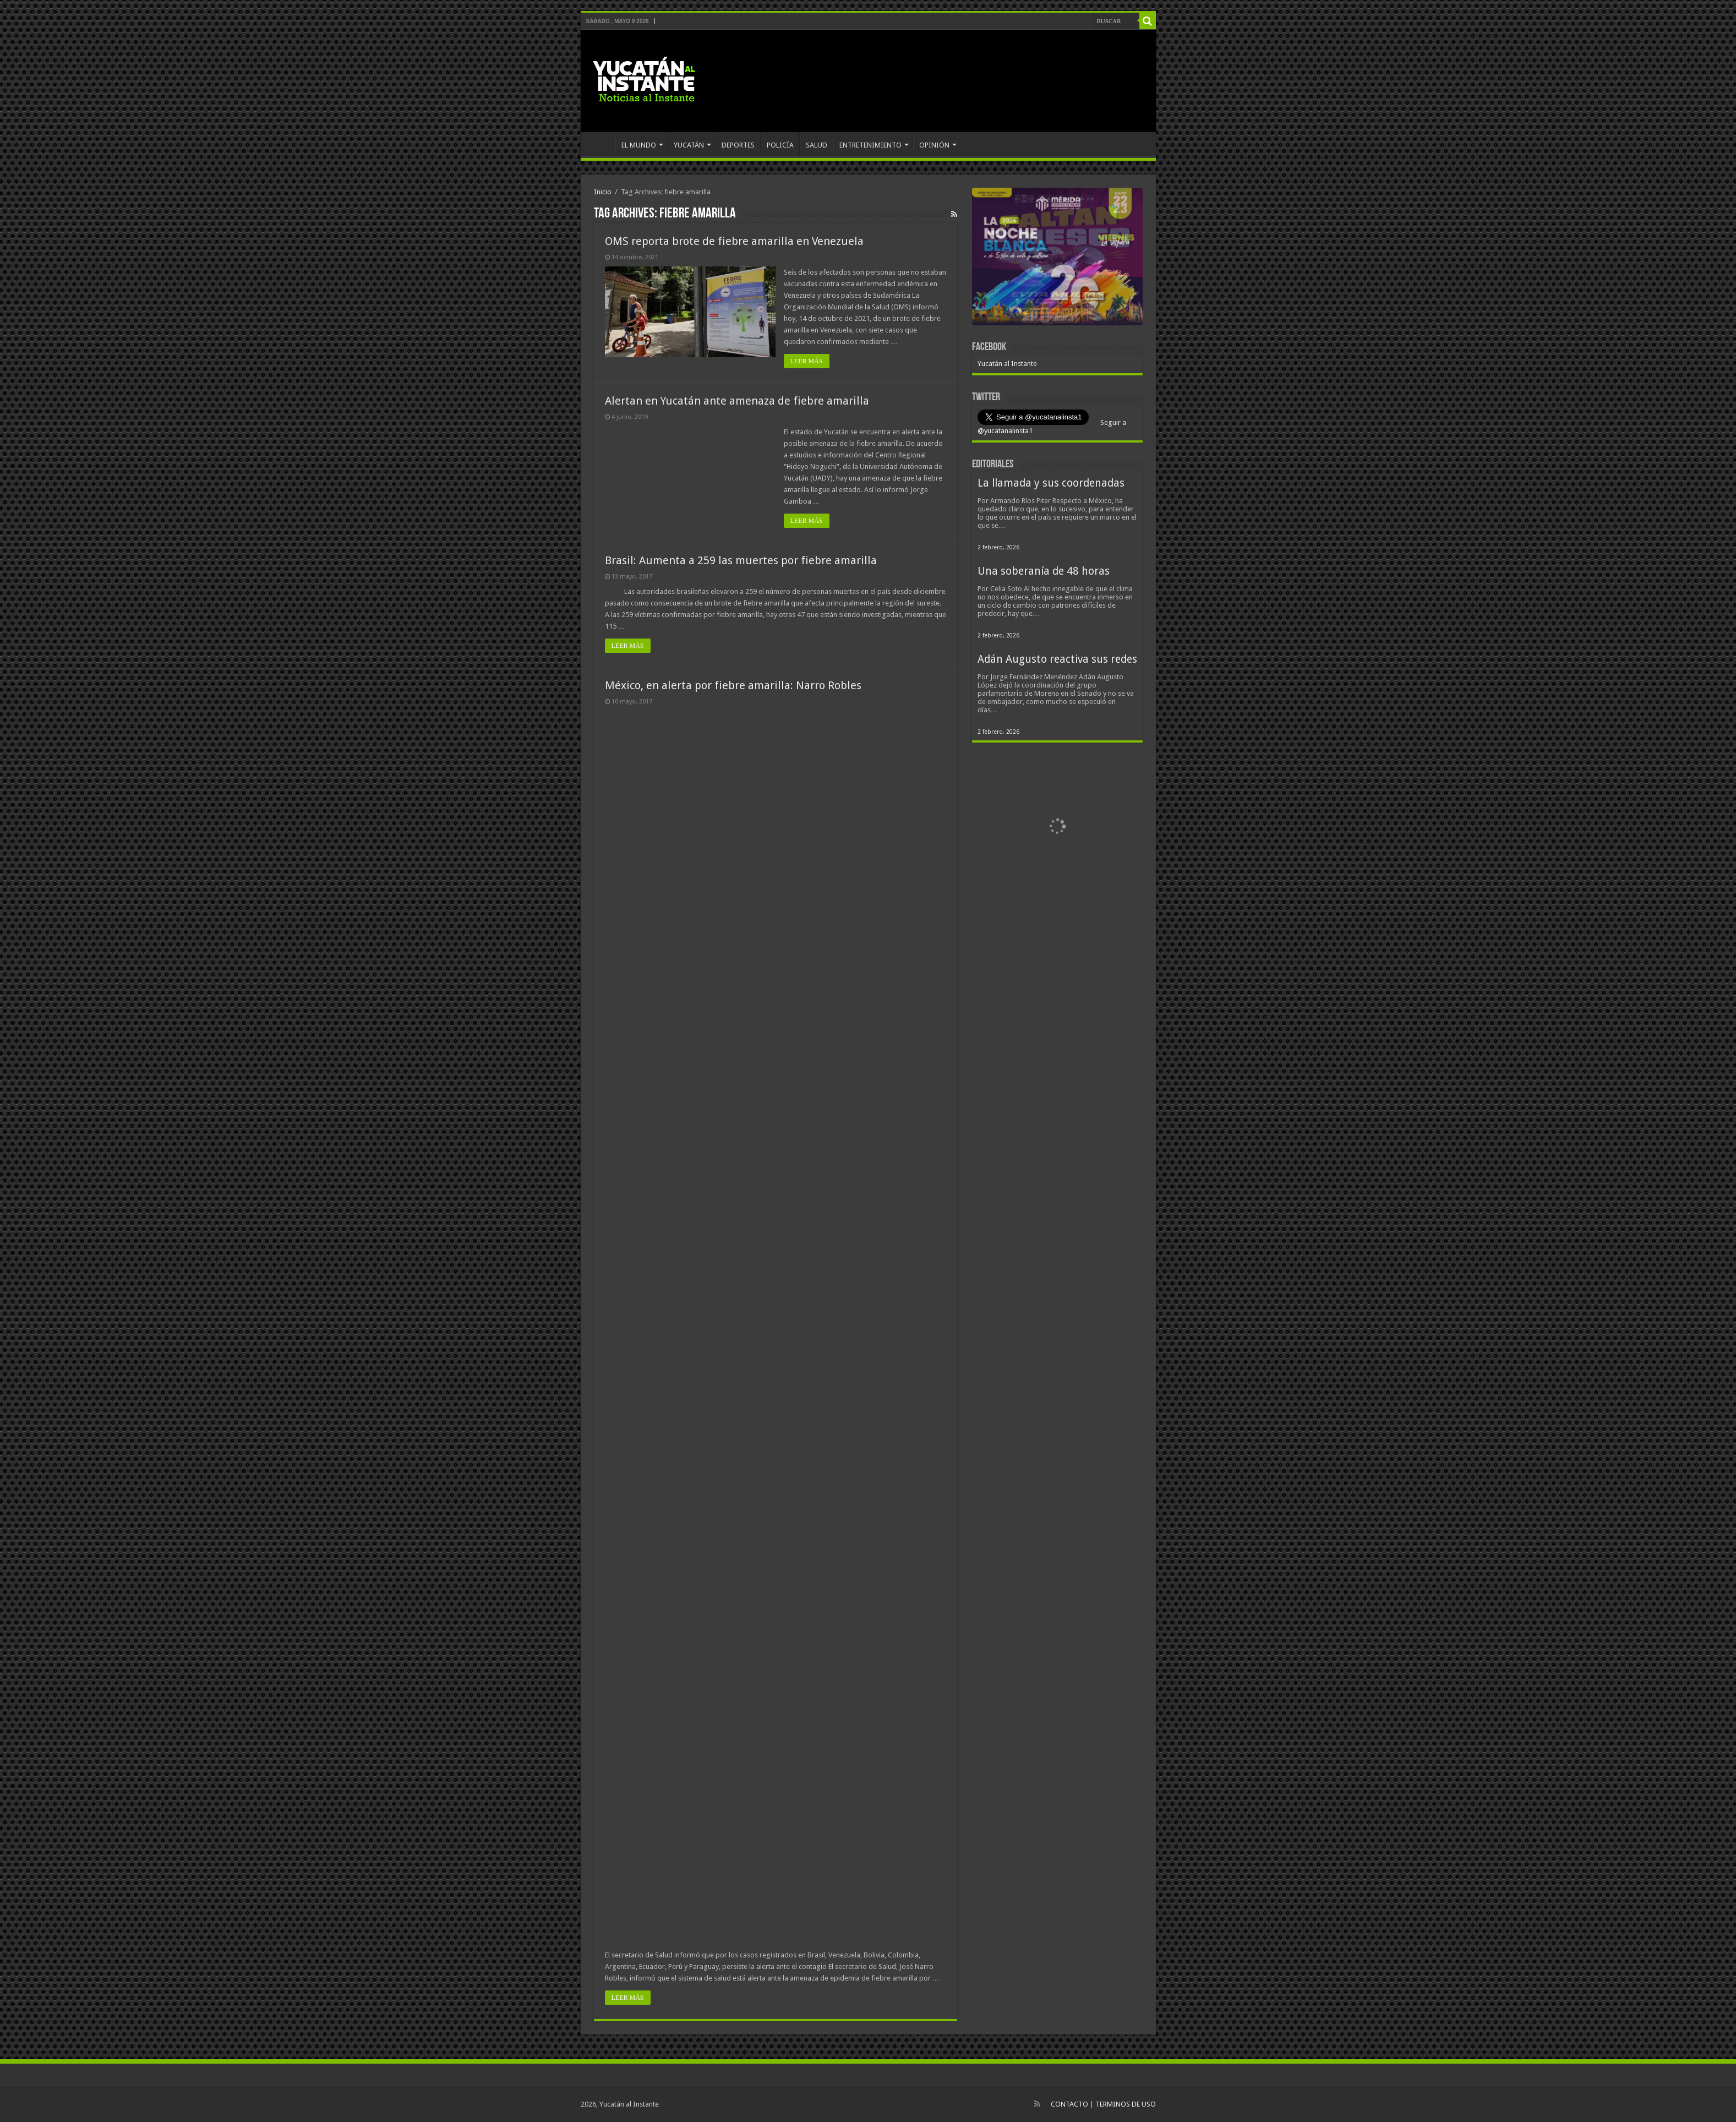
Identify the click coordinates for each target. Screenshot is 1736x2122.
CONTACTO (1069, 2104)
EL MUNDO (638, 145)
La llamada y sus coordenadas (1051, 483)
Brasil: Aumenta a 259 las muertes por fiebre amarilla (741, 560)
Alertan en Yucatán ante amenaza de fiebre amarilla (737, 400)
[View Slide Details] (1057, 259)
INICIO (600, 143)
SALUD (816, 145)
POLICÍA (780, 145)
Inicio (603, 192)
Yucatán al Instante (1007, 363)
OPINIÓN (934, 145)
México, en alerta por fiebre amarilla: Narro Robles (733, 685)
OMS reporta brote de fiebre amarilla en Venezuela (734, 241)
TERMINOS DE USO (1125, 2104)
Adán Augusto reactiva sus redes (1057, 659)
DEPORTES (738, 145)
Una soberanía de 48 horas (1044, 571)
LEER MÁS (806, 361)
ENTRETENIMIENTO (870, 145)
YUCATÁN (689, 145)
